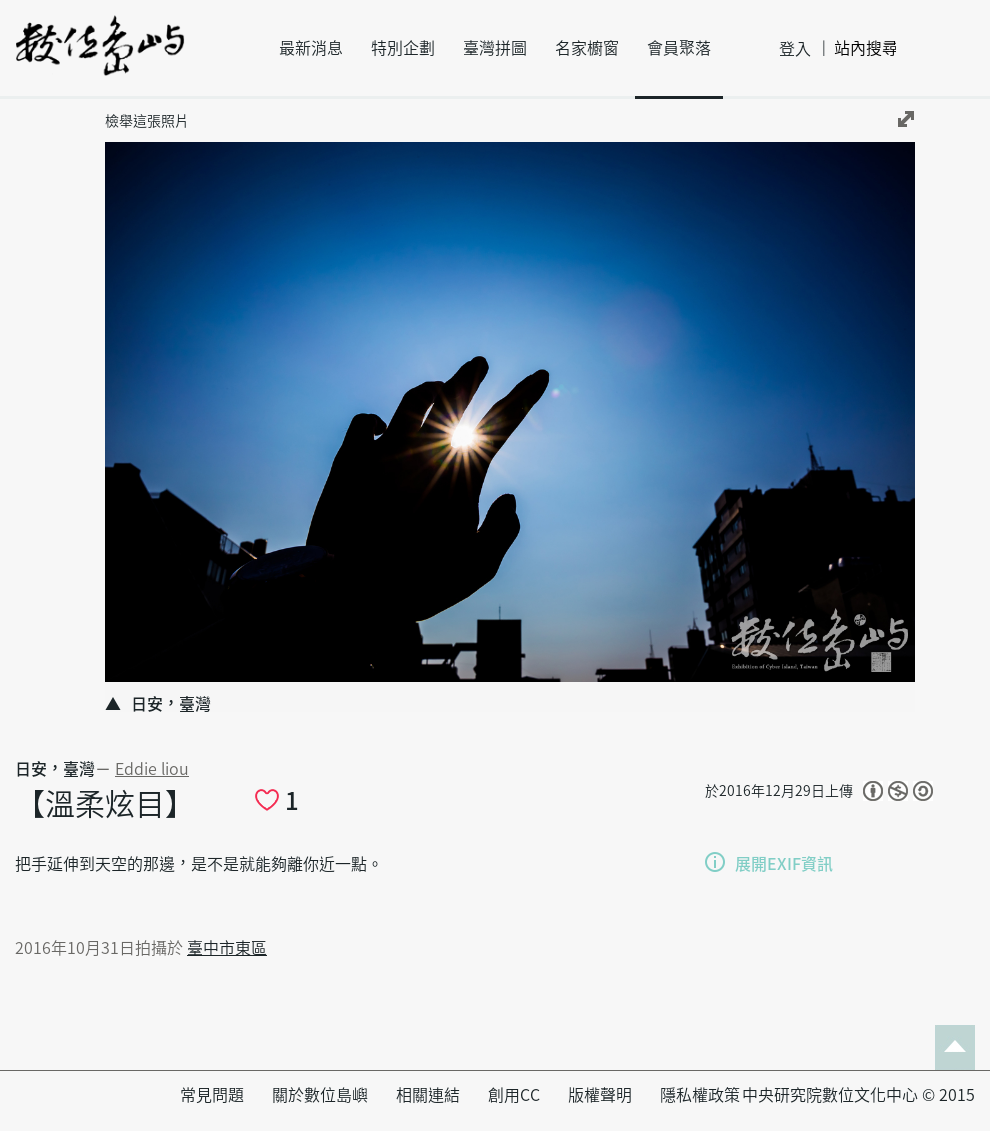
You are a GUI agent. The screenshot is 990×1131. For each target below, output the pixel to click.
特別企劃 (403, 48)
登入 (795, 49)
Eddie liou (152, 769)
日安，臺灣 (55, 769)
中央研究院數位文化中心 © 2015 (858, 1095)
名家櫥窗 (587, 48)
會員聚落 (679, 48)
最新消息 (311, 48)
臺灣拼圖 (495, 48)
